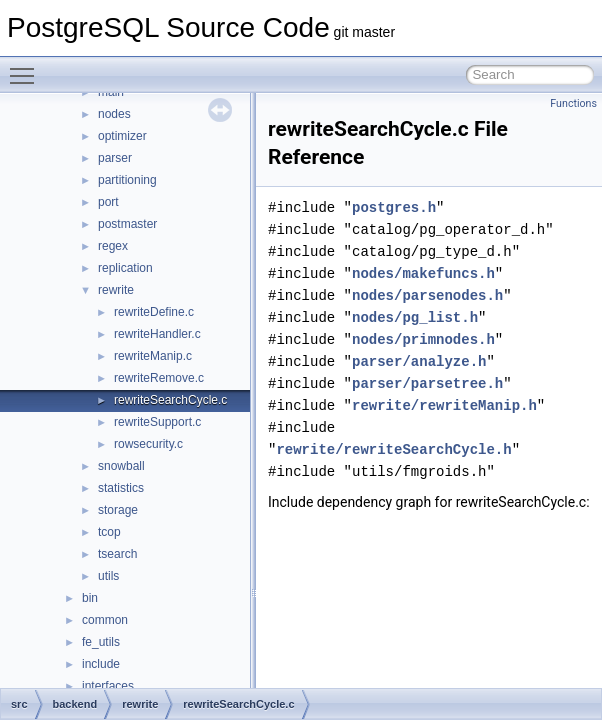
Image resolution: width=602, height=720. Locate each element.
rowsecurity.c (148, 444)
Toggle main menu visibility (27, 67)
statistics (121, 488)
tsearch (117, 554)
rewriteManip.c (153, 356)
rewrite (116, 290)
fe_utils (101, 642)
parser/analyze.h (419, 361)
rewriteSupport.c (157, 422)
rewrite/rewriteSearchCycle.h (393, 449)
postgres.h (394, 207)
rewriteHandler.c (157, 334)
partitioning (127, 180)
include (101, 664)
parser (115, 158)
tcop (109, 532)
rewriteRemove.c (159, 378)
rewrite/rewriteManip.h (444, 405)
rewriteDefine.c (154, 312)
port (108, 202)
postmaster (127, 224)
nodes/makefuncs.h (423, 273)
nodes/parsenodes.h (427, 295)
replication (125, 268)
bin (90, 598)
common (105, 620)
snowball (121, 466)
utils (108, 576)
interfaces (108, 686)
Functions (573, 103)
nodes (114, 114)
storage (118, 510)
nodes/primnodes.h (423, 339)
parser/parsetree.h (427, 383)
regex (113, 246)
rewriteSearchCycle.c (170, 400)
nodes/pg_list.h (415, 317)
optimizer (122, 136)
